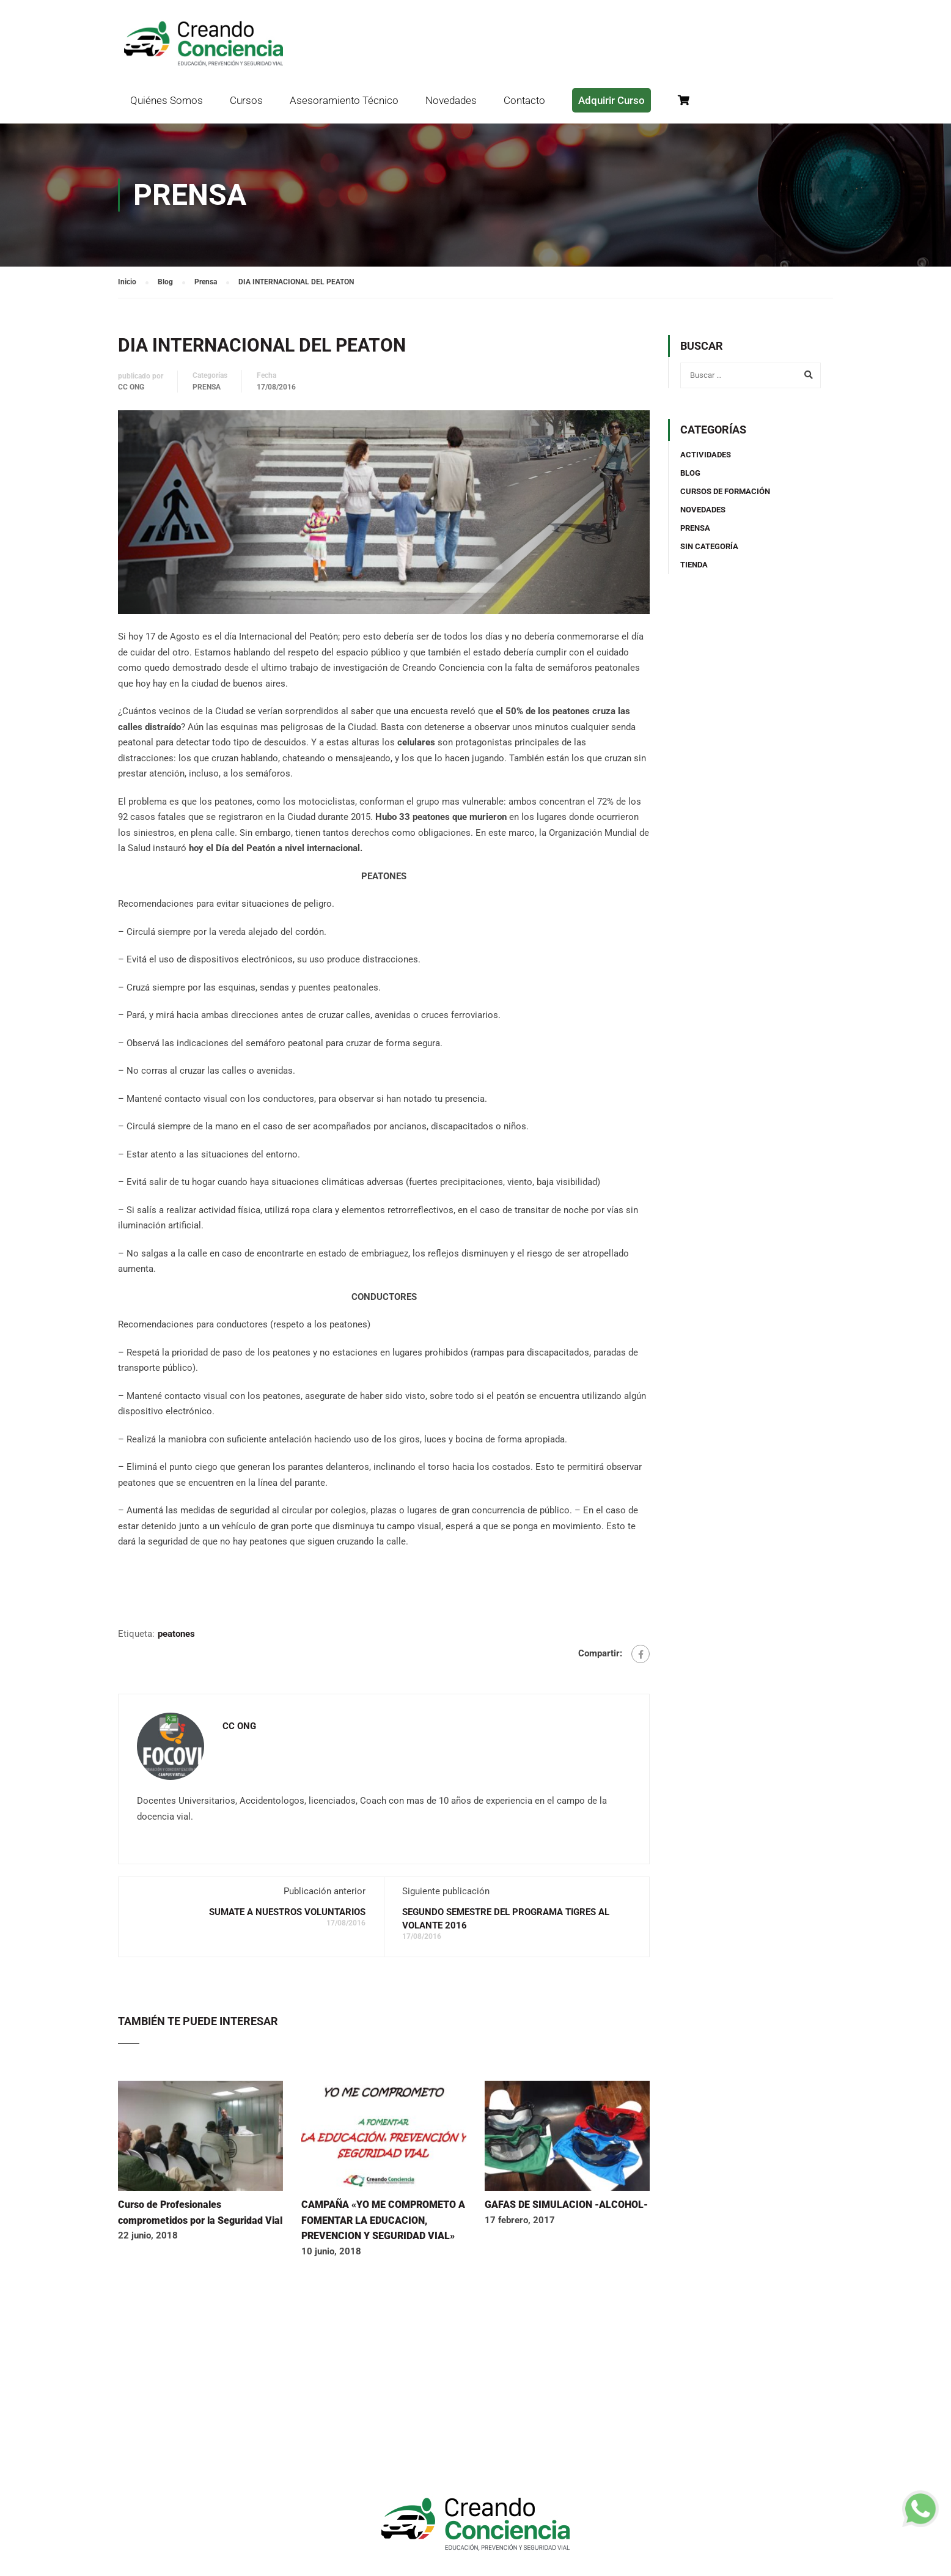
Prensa (207, 387)
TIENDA (694, 564)
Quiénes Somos (166, 100)
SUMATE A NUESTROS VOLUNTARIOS (287, 1911)
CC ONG (131, 387)
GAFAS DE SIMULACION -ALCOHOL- (566, 2204)
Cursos (246, 100)
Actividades (705, 454)
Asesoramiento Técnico (344, 100)
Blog (690, 473)
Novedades (451, 100)
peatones (176, 1633)
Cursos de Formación (725, 491)
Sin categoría (709, 546)
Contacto (524, 100)
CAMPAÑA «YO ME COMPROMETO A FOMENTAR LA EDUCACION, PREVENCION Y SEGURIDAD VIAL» (383, 2220)
